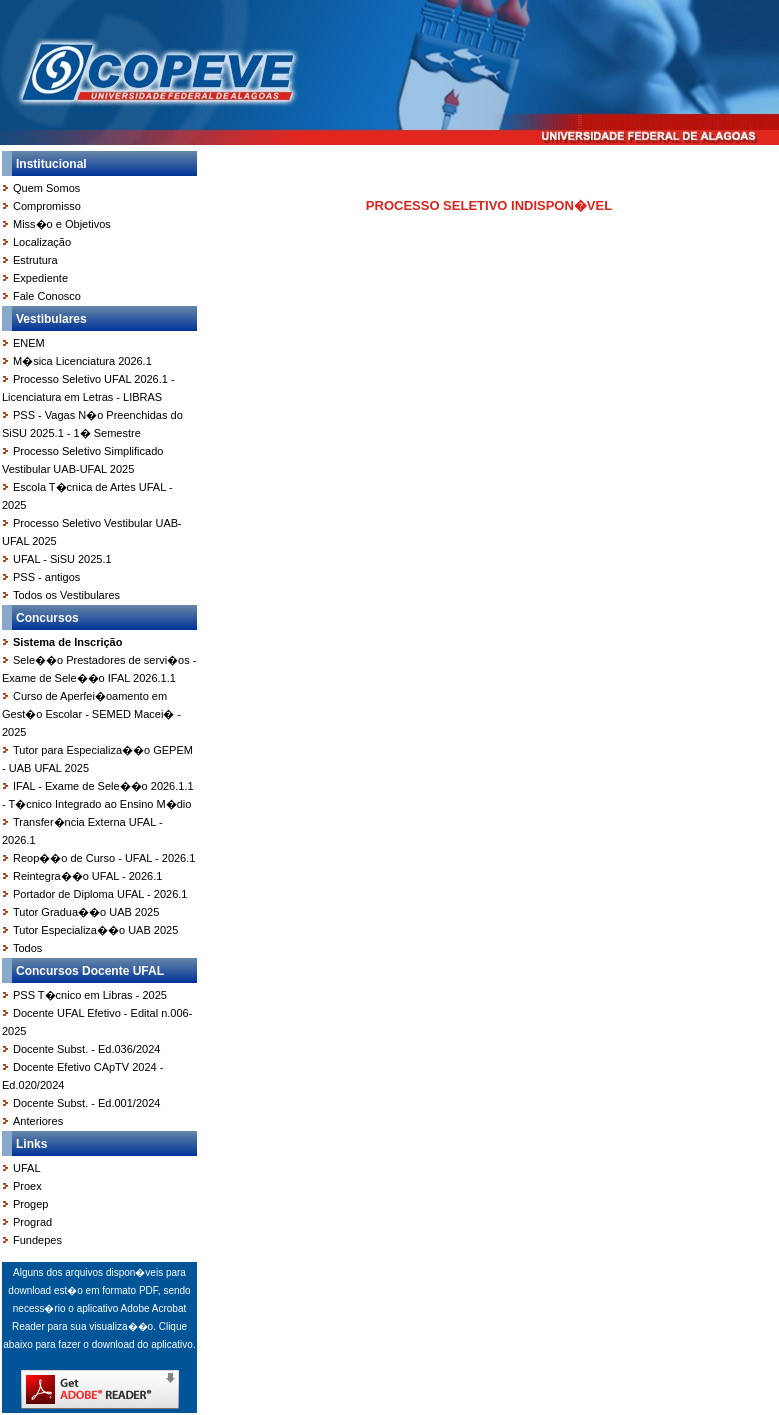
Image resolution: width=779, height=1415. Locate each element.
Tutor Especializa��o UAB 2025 (95, 930)
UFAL (27, 1168)
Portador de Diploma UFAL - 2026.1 (100, 894)
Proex (27, 1186)
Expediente (40, 278)
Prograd (32, 1222)
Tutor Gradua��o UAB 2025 (86, 912)
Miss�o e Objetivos (62, 224)
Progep (30, 1204)
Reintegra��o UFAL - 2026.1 (87, 876)
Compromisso (47, 206)
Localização (42, 242)
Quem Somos (46, 188)
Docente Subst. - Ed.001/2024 (86, 1103)
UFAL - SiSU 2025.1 (62, 559)
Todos (27, 948)
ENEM (29, 343)
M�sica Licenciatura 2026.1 (82, 361)
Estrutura (35, 260)
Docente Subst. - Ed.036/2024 (86, 1049)
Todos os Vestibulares (66, 595)
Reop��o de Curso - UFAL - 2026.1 (104, 858)
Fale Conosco (47, 296)
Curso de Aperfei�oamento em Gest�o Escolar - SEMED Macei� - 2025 (91, 714)
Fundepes (37, 1240)
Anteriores (38, 1121)
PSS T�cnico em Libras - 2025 (90, 995)
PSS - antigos (46, 577)
